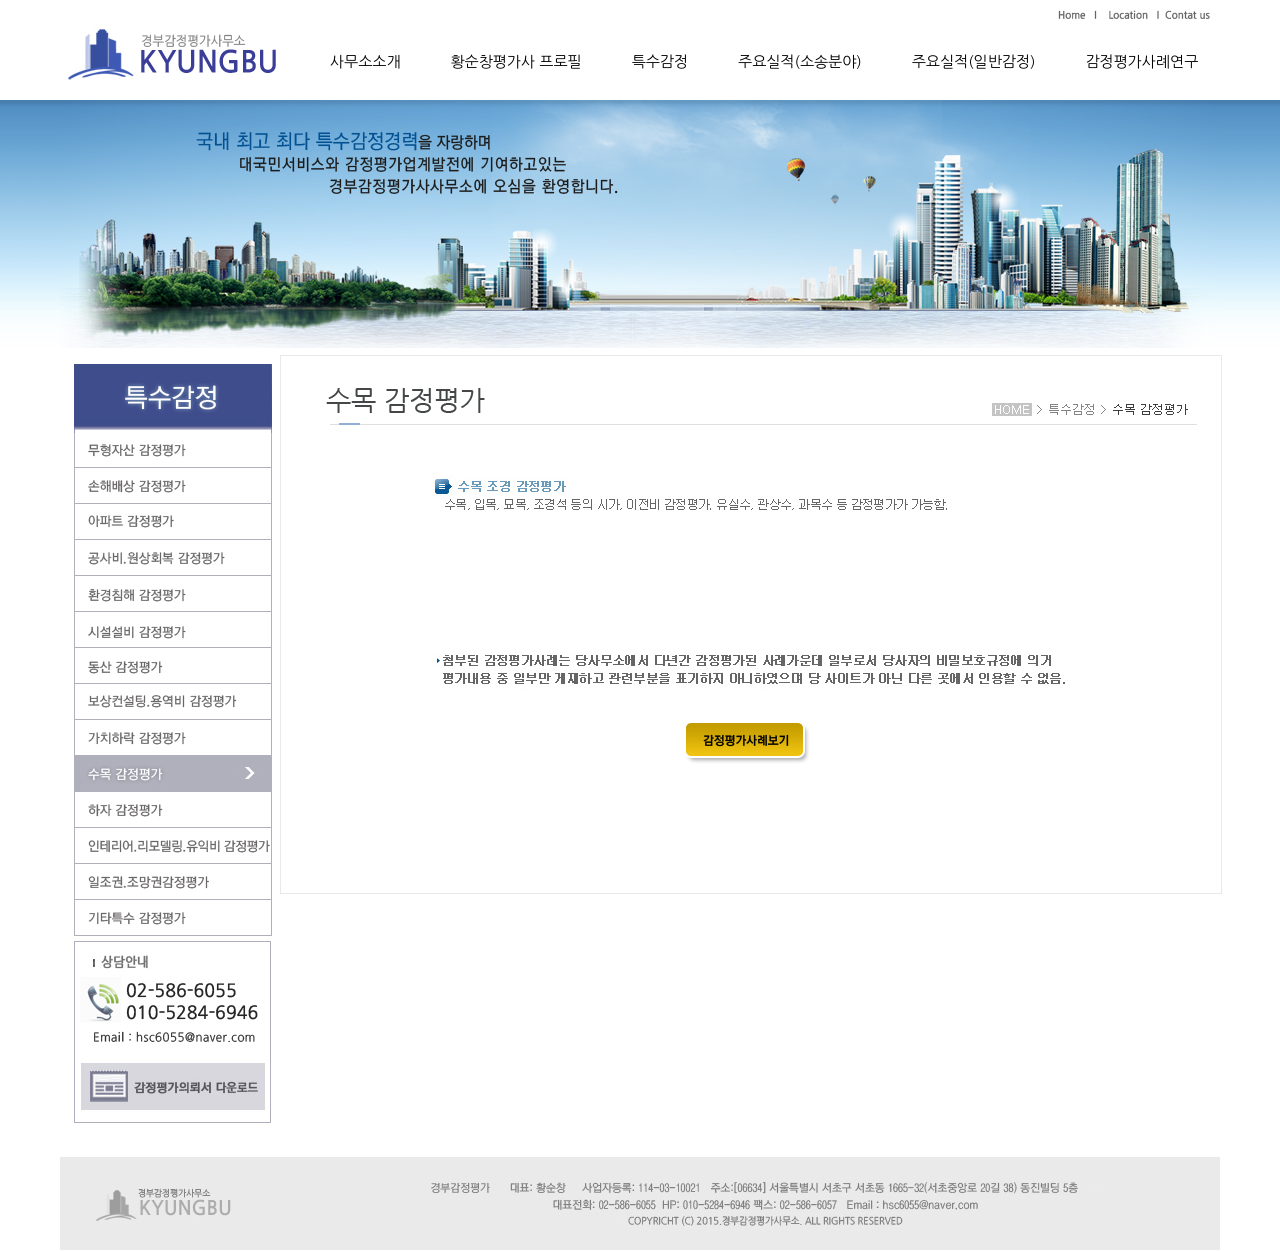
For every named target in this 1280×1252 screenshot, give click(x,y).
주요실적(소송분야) (800, 61)
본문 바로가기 (60, 0)
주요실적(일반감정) (974, 61)
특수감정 (660, 61)
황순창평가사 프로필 (516, 61)
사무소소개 (365, 61)
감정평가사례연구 (1141, 61)
